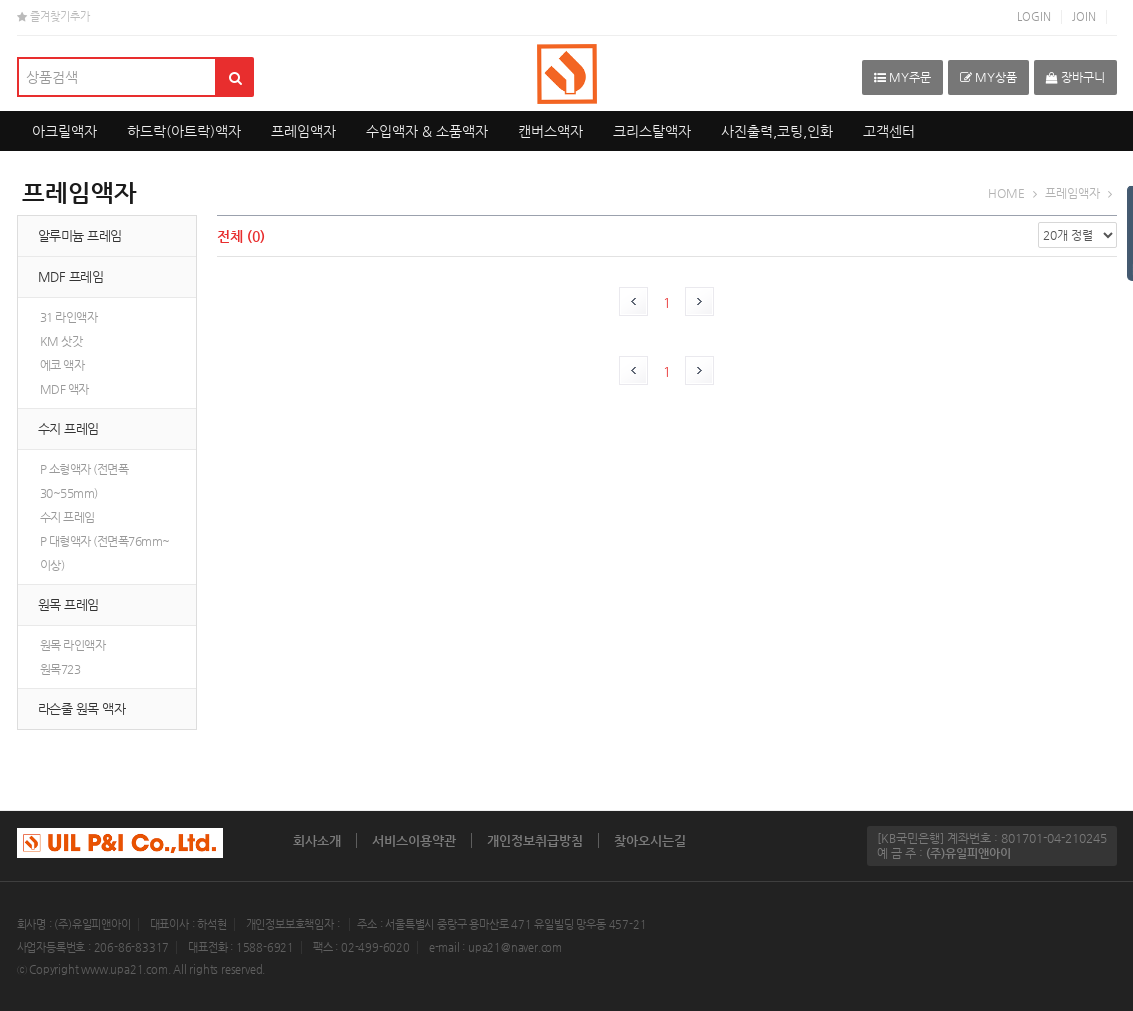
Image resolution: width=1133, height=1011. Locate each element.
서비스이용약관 (414, 840)
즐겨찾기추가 (53, 16)
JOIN (1084, 16)
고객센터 (889, 131)
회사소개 (317, 840)
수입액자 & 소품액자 (427, 131)
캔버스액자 (550, 131)
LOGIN (1034, 16)
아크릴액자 (64, 131)
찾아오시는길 (650, 840)
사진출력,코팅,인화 (777, 131)
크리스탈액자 (652, 131)
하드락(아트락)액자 (184, 131)
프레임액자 (303, 131)
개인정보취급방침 (535, 840)
